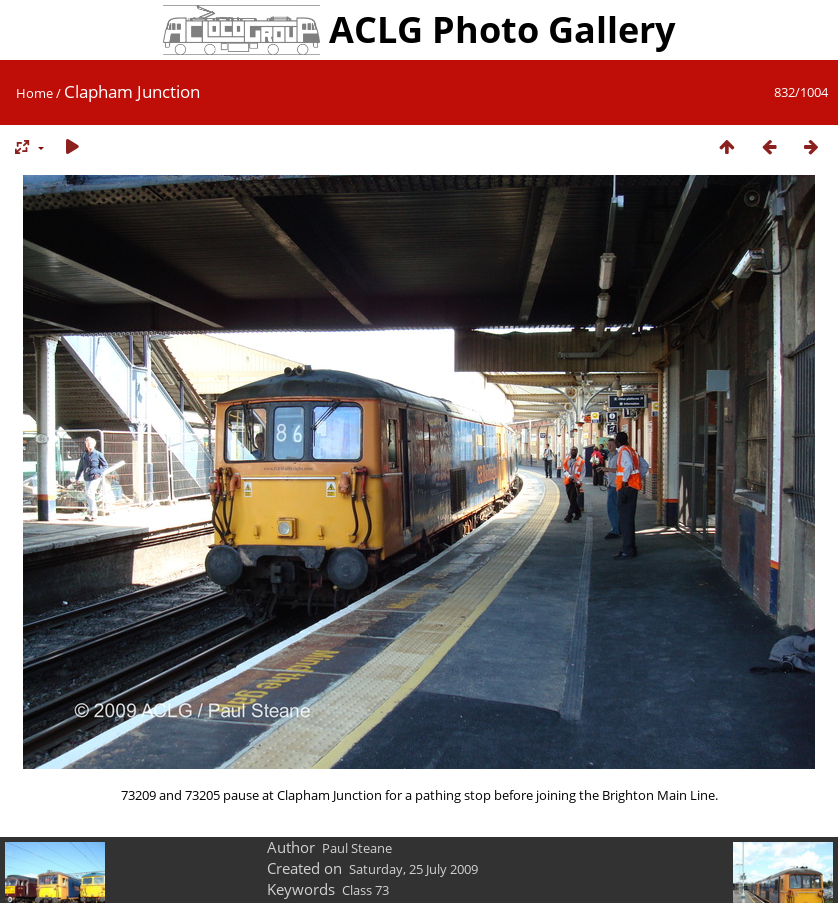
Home (34, 93)
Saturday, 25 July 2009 (413, 869)
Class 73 (365, 890)
